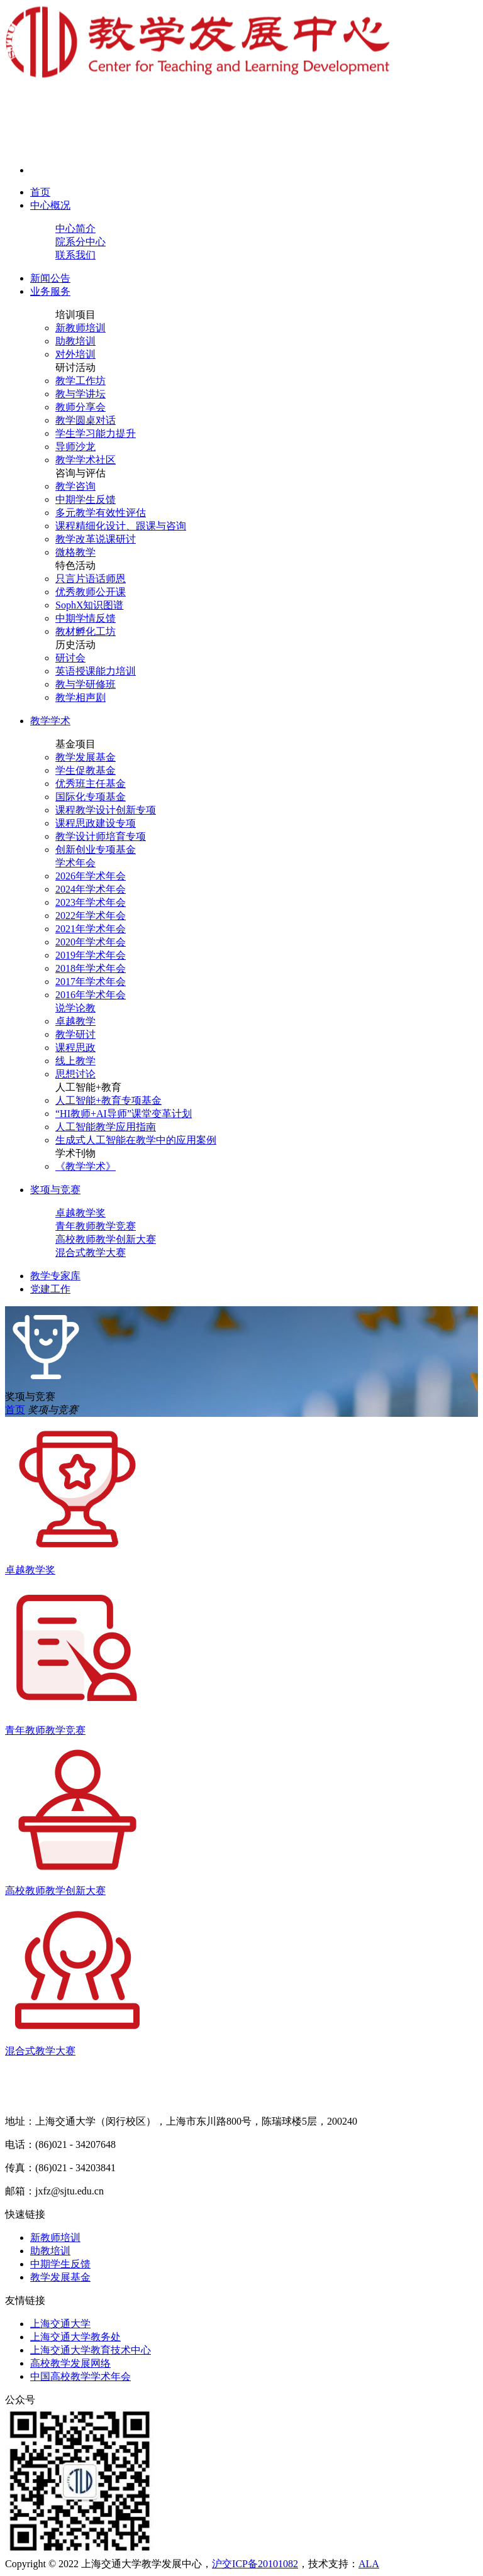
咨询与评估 (80, 473)
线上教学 (75, 1060)
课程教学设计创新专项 (105, 810)
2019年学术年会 (90, 955)
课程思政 (75, 1047)
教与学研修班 (85, 684)
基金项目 (75, 744)
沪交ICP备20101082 (255, 2563)
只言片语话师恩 (90, 578)
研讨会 (70, 657)
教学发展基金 (85, 757)
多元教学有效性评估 (100, 512)
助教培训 (75, 341)
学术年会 (75, 862)
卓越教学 (75, 1021)
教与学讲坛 (80, 393)
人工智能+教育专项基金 (108, 1100)
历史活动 (75, 644)
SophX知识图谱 (89, 605)
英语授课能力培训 (95, 671)
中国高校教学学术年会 (80, 2376)
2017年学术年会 (90, 981)
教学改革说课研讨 (95, 539)
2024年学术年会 (90, 889)
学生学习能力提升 (95, 433)
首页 (40, 192)
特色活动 (75, 565)
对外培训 (75, 354)
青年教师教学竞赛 (95, 1226)
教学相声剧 (80, 697)
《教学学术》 (85, 1166)
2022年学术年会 (90, 915)
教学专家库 (55, 1275)
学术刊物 (75, 1153)
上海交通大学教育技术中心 (90, 2350)
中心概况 (50, 205)
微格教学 (75, 552)
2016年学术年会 (90, 994)
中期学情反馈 (85, 618)
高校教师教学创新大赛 (105, 1239)
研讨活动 (75, 367)
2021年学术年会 (90, 928)
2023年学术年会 (90, 902)
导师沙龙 (75, 446)
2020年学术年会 (90, 942)
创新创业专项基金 (95, 849)
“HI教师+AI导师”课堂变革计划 (123, 1113)
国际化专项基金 (90, 796)
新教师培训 (80, 327)
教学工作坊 (80, 380)
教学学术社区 (85, 459)
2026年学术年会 (90, 876)
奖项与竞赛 (55, 1189)
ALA (368, 2563)
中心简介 (75, 228)
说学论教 (75, 1008)
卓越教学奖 (80, 1213)
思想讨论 (75, 1074)
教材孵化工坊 (85, 631)
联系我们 (75, 255)
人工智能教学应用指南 (105, 1126)
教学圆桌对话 (85, 420)
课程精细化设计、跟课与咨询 (120, 525)
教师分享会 (80, 407)
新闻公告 (50, 278)
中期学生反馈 (85, 499)
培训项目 (75, 314)
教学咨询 (75, 486)
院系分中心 (80, 241)
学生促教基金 (85, 770)
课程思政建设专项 (95, 823)
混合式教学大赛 (90, 1252)
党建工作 (50, 1289)
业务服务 (50, 291)
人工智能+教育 (88, 1087)
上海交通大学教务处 (75, 2336)
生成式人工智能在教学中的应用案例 (135, 1140)
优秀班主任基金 (90, 783)
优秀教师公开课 (90, 591)
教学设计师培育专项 (100, 836)
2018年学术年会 (90, 968)
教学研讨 (75, 1034)
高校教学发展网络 (70, 2363)
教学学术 (50, 720)
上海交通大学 (60, 2323)
